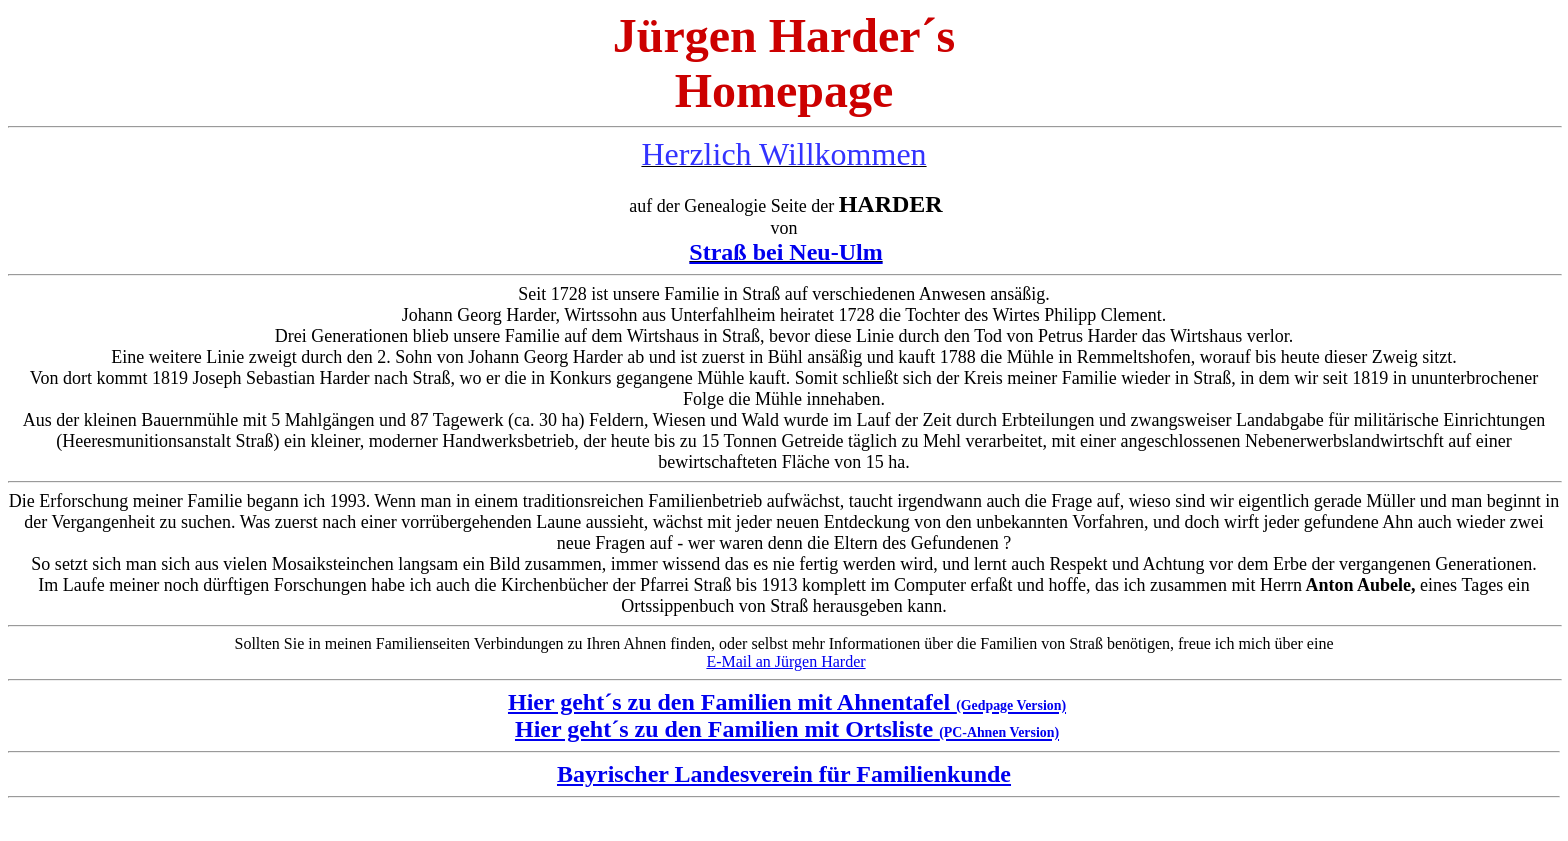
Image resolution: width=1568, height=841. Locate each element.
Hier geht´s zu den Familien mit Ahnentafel (787, 702)
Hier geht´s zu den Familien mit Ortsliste (787, 729)
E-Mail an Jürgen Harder (785, 661)
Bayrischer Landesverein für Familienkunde (784, 774)
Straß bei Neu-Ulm (785, 252)
